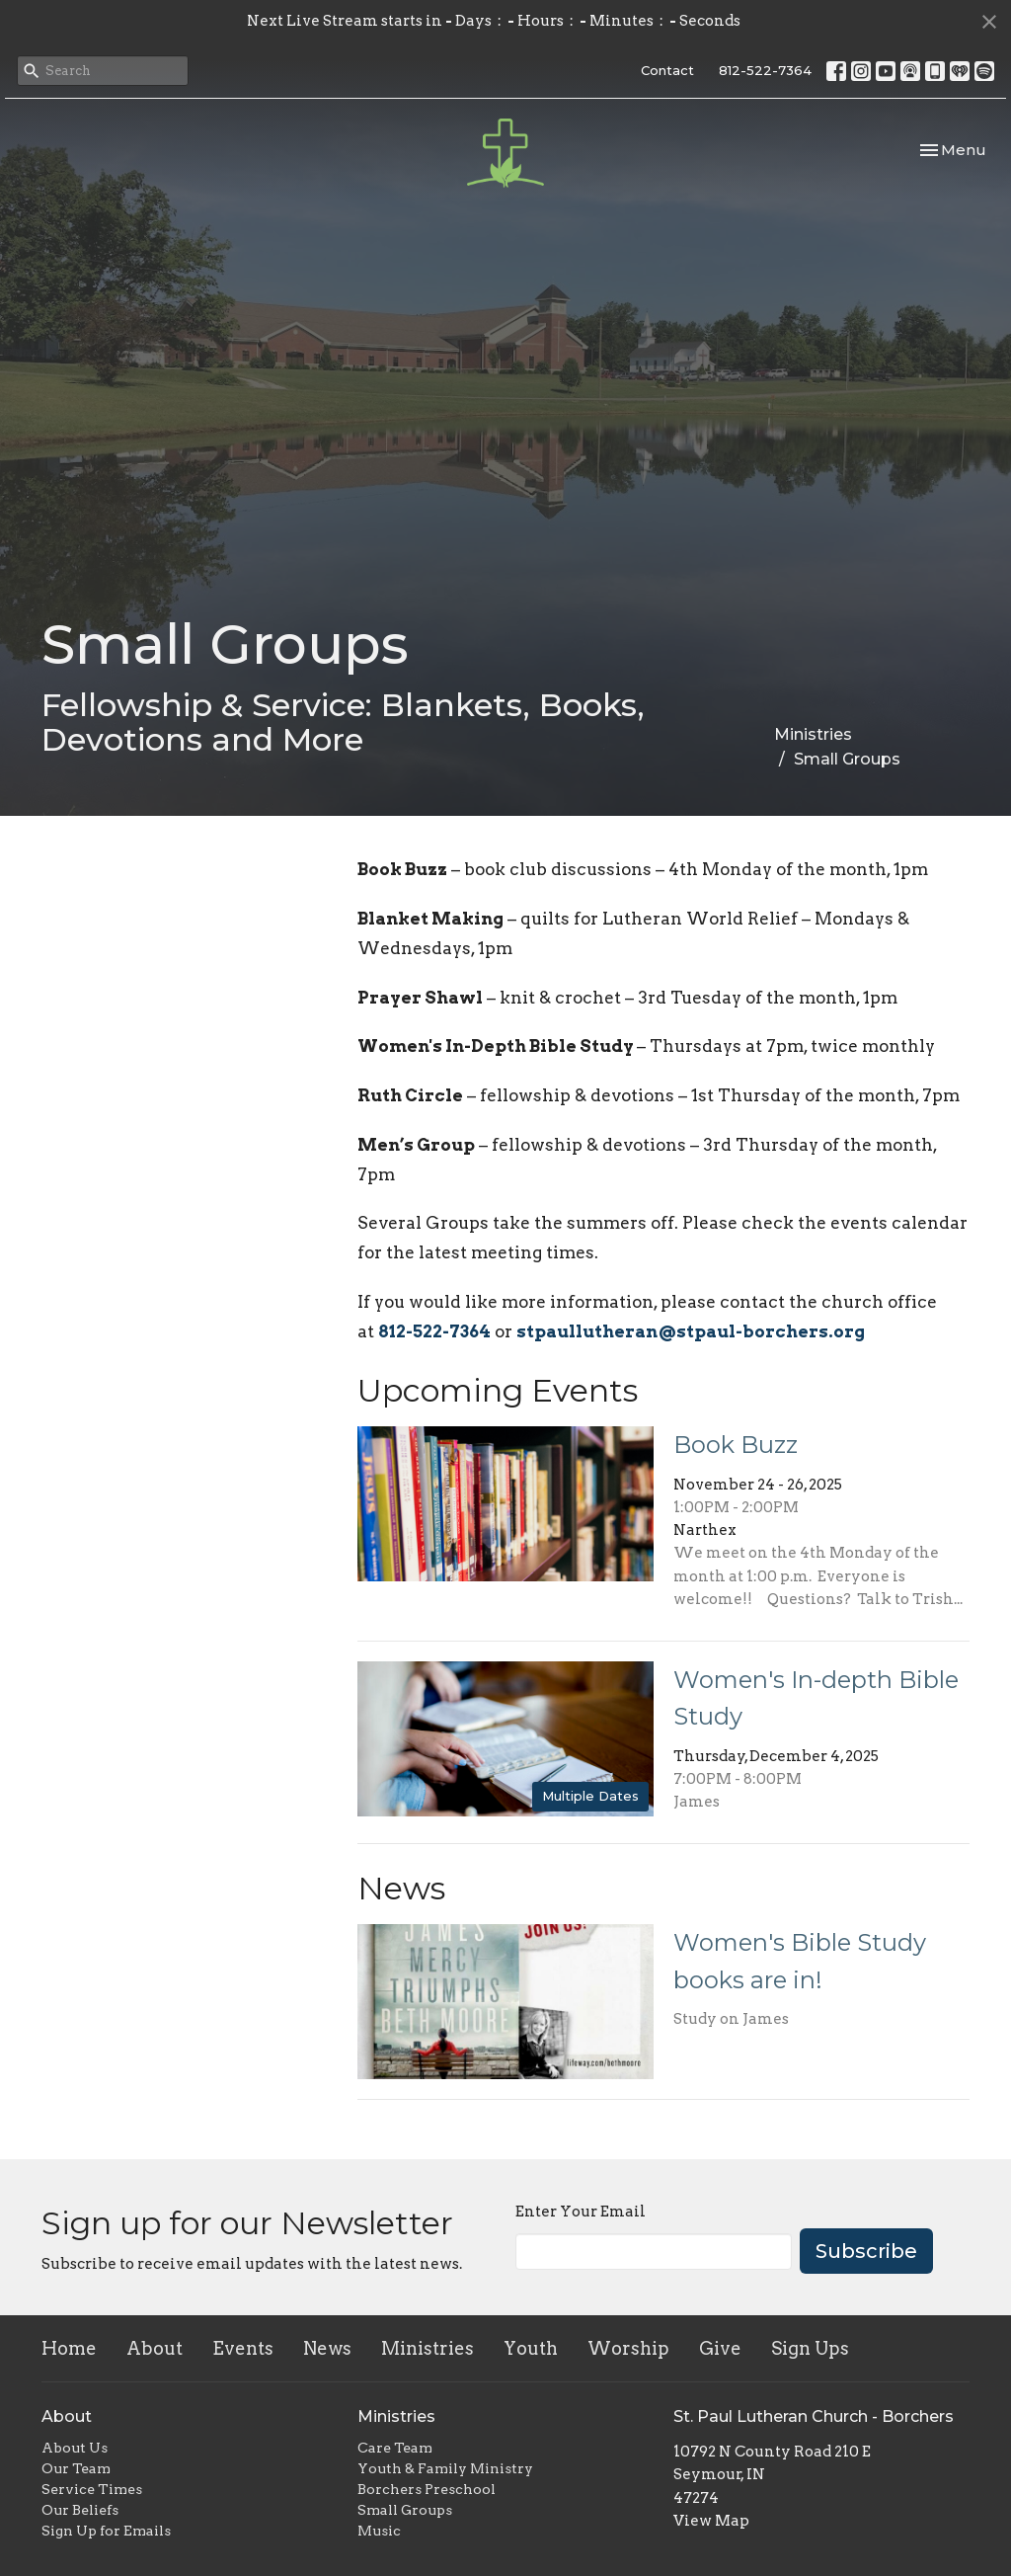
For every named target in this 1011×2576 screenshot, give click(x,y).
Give (720, 2348)
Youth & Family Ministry (445, 2468)
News (327, 2348)
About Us (74, 2447)
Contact (667, 70)
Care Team (394, 2447)
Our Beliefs (79, 2510)
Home (69, 2348)
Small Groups (404, 2510)
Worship (628, 2348)
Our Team (76, 2468)
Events (242, 2348)
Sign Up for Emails (106, 2530)
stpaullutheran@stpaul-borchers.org (690, 1331)
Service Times (91, 2489)
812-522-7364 (765, 70)
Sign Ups (810, 2348)
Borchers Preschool (426, 2489)
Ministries (813, 734)
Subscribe (866, 2251)
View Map (711, 2521)
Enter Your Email (580, 2211)
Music (379, 2530)
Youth (531, 2348)
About (154, 2348)
